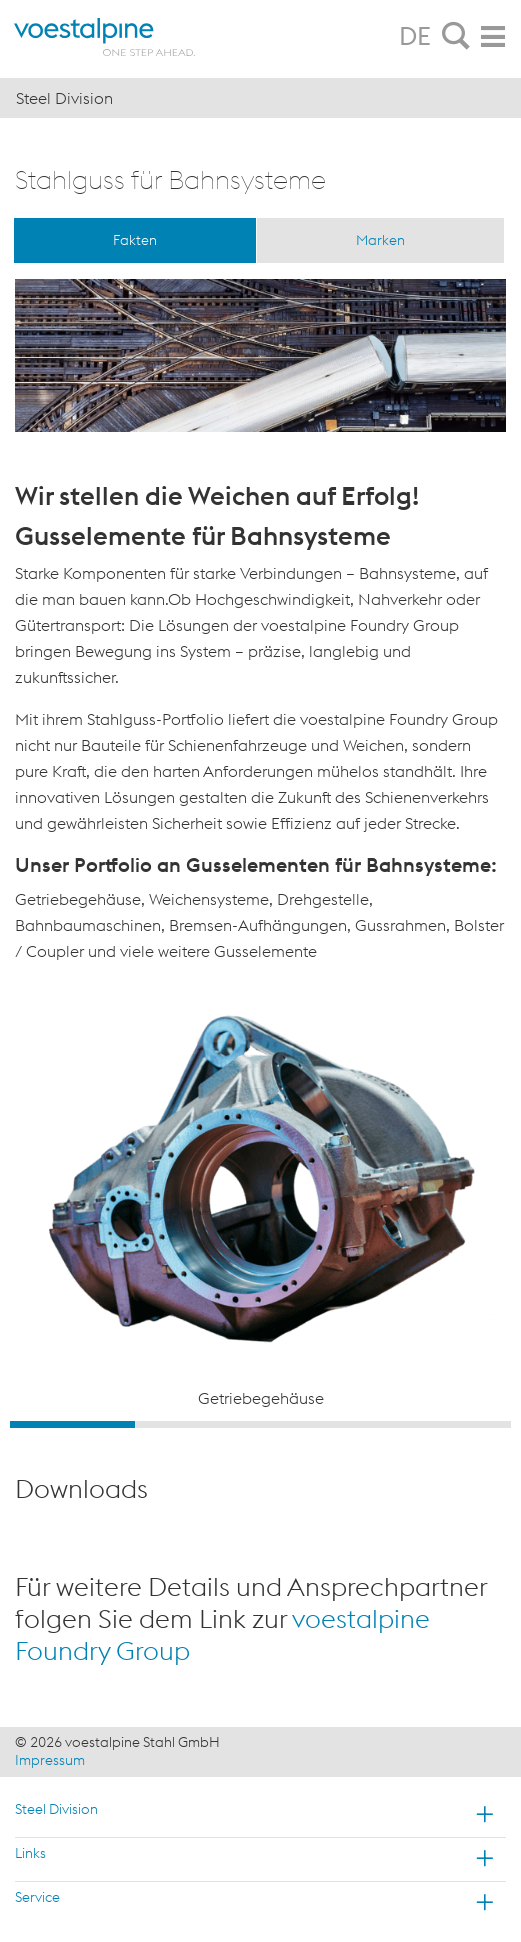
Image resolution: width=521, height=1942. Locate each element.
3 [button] (323, 1424)
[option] (260, 1203)
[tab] (456, 37)
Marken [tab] (380, 240)
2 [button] (197, 1424)
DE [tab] (415, 36)
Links (30, 1853)
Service (37, 1897)
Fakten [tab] (135, 240)
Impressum (50, 1760)
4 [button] (448, 1424)
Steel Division (56, 1809)
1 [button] (72, 1424)
